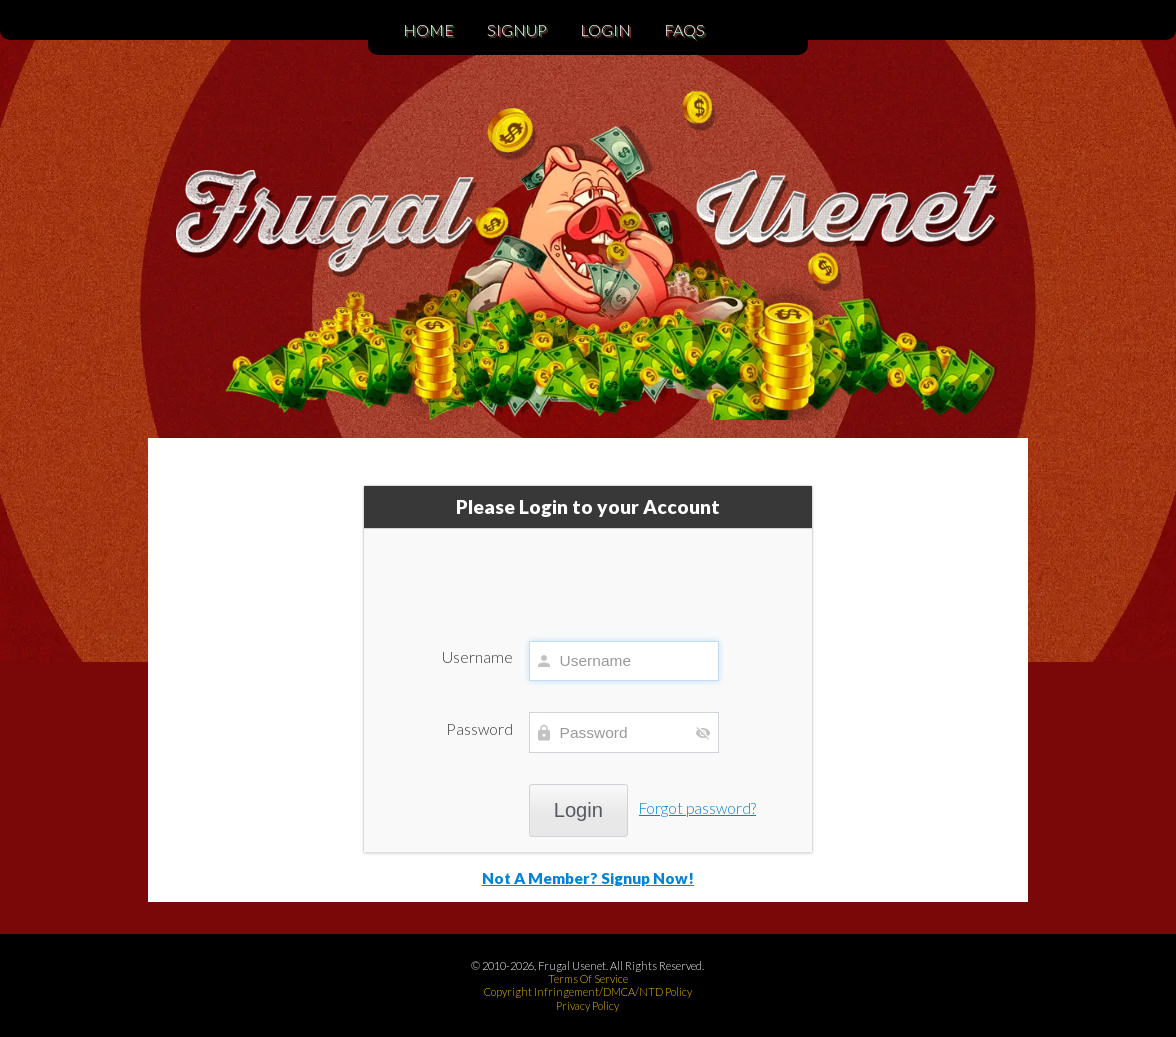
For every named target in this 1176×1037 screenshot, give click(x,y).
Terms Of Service (588, 978)
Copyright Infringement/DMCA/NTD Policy (588, 991)
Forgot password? (697, 808)
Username (477, 657)
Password (479, 729)
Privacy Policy (587, 1005)
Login (605, 29)
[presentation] (588, 575)
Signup (517, 29)
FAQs (684, 29)
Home (428, 29)
